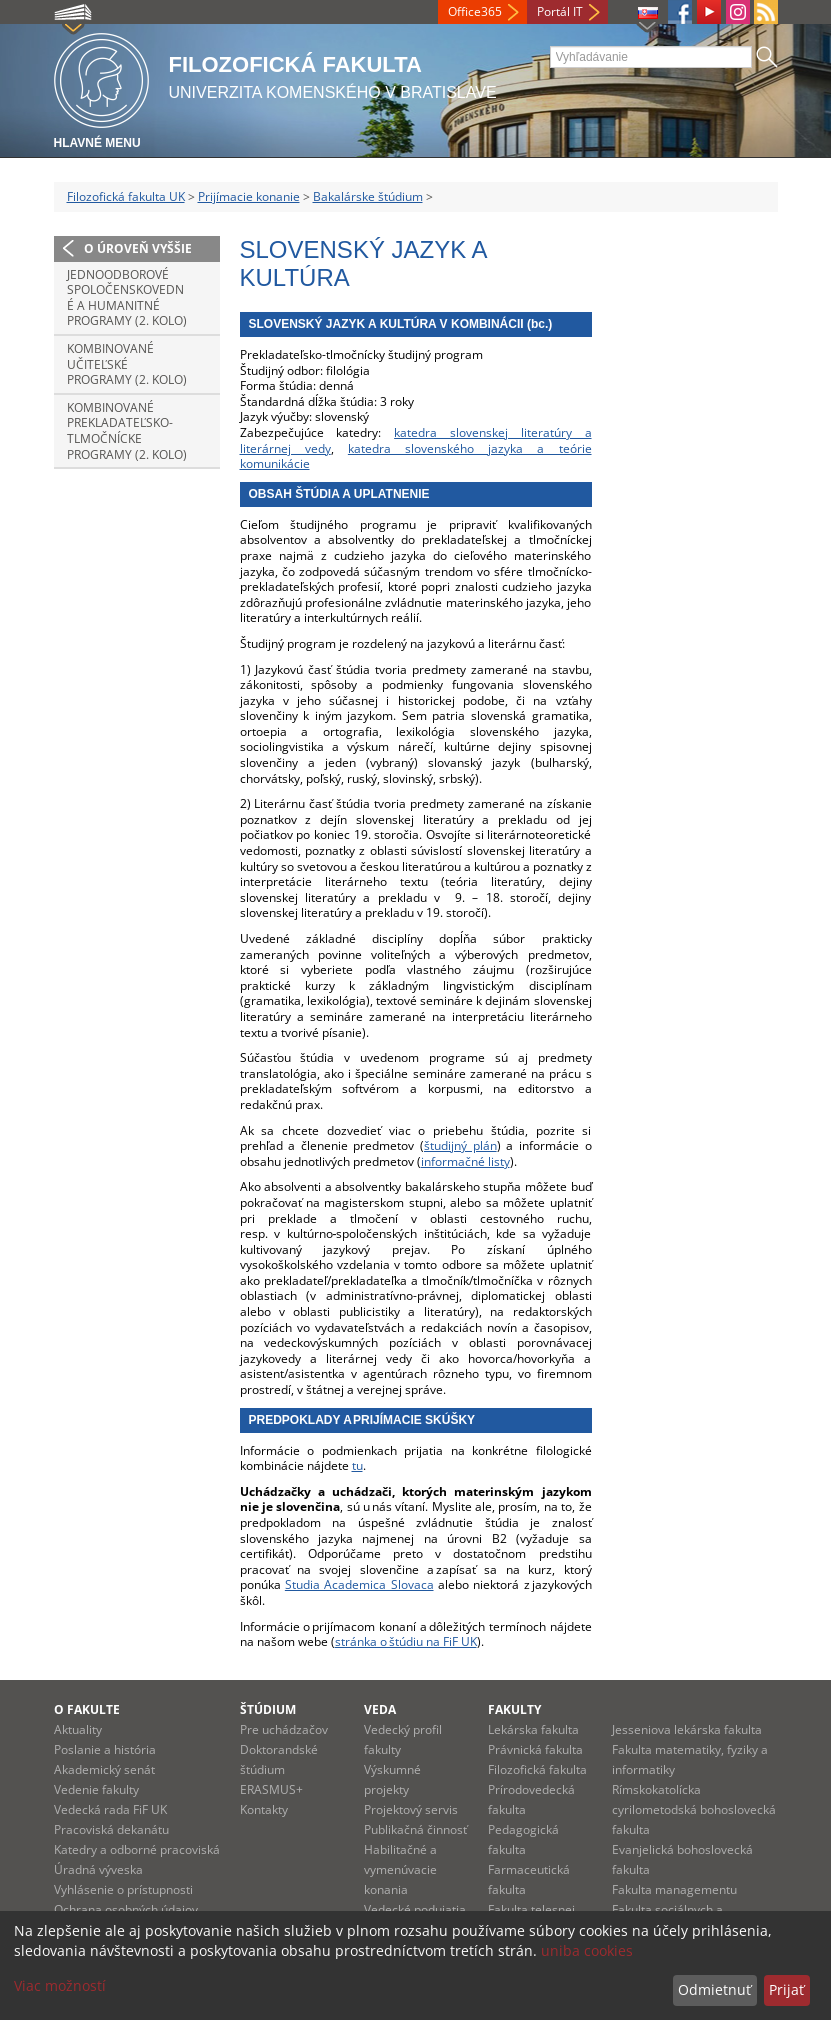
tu (357, 1465)
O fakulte (87, 1709)
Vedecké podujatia (415, 1909)
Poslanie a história (105, 1749)
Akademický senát (104, 1769)
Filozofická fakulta (537, 1769)
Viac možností (60, 1985)
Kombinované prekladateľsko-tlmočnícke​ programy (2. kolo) (127, 431)
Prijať (786, 1989)
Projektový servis (411, 1809)
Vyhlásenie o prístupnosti (123, 1889)
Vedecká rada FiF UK (110, 1809)
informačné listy (465, 1161)
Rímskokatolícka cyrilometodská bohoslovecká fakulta (694, 1809)
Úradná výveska (98, 1869)
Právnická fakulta (535, 1749)
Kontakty (264, 1809)
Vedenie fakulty (96, 1789)
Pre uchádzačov (284, 1729)
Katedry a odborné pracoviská (137, 1849)
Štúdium (268, 1709)
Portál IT (560, 11)
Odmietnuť (714, 1989)
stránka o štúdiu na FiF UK (406, 1641)
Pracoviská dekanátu (111, 1829)
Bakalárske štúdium (368, 196)
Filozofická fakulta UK (126, 196)
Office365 (475, 11)
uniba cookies (587, 1950)
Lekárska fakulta (533, 1729)
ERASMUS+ (271, 1789)
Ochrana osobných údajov (126, 1909)
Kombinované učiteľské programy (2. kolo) (127, 364)
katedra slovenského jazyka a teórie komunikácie (416, 456)
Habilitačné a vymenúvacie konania (400, 1869)
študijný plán (460, 1145)
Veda (380, 1709)
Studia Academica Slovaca (359, 1584)
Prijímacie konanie (249, 196)
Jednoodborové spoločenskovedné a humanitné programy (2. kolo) (127, 298)
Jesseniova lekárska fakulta (687, 1729)
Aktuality (78, 1729)
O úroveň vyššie (138, 248)
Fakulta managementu (674, 1889)
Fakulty (514, 1709)
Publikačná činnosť (415, 1829)
